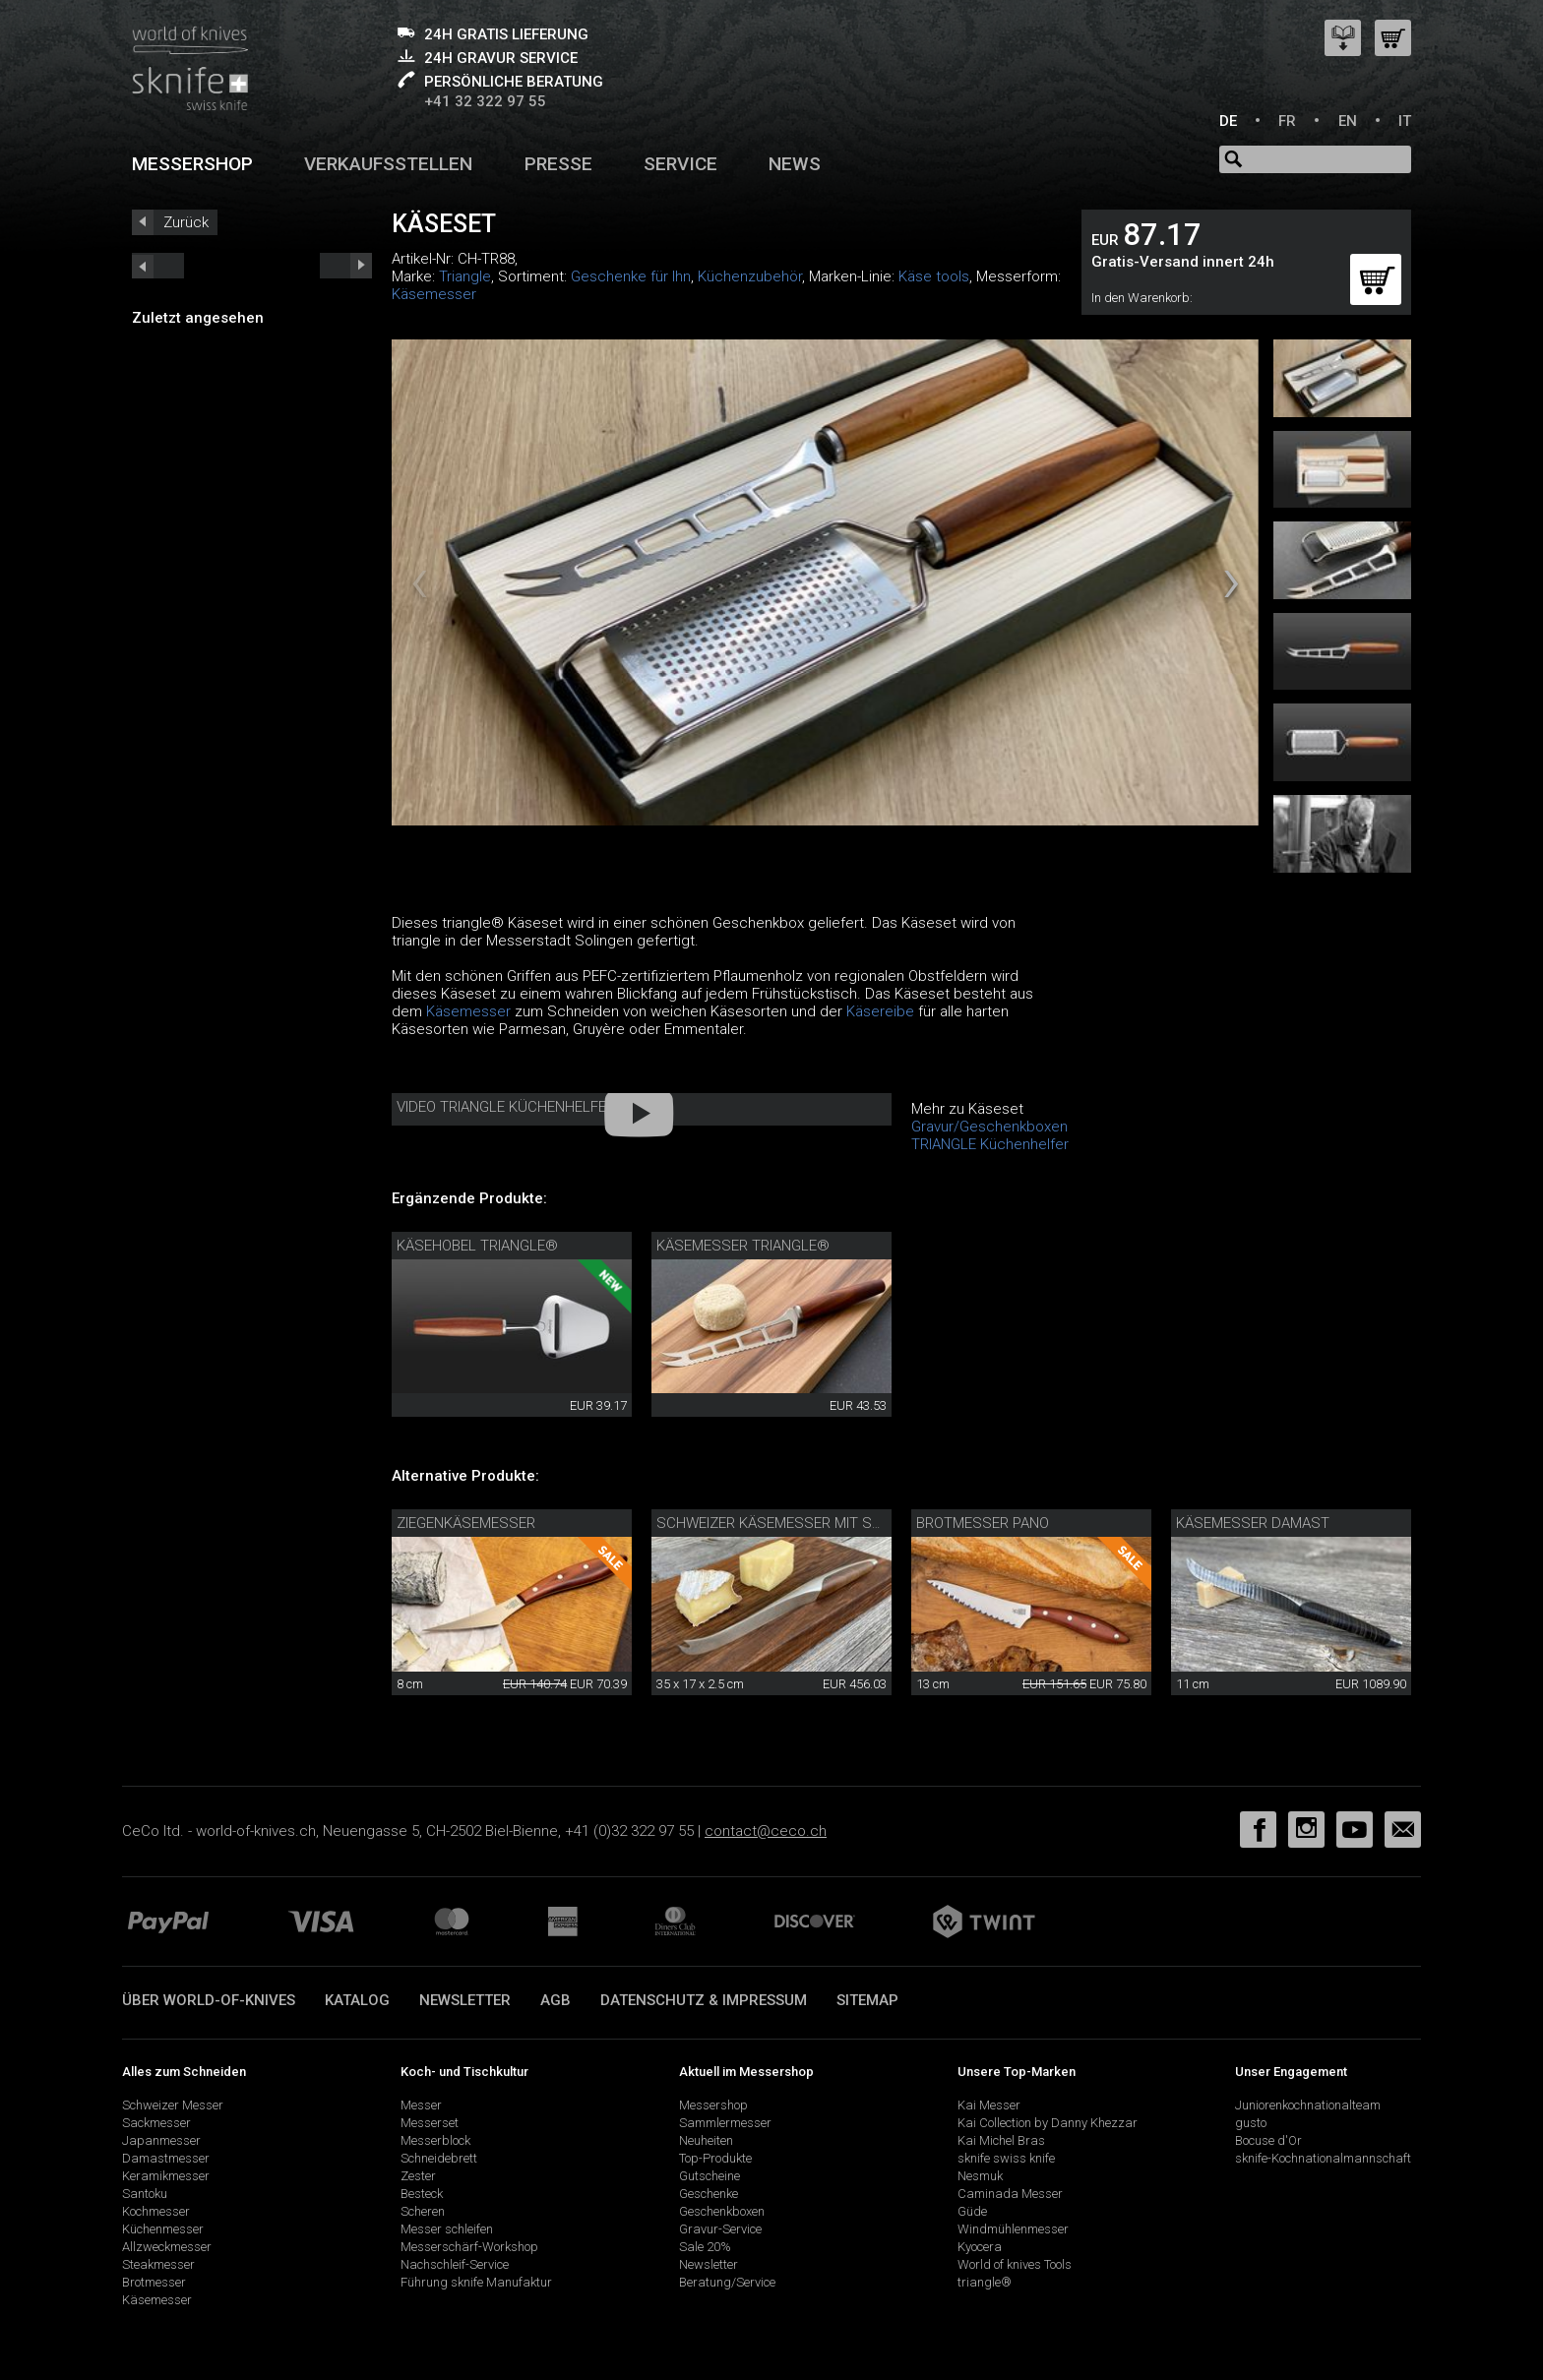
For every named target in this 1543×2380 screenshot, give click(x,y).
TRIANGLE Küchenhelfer (990, 1144)
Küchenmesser (163, 2229)
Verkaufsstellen (388, 164)
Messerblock (435, 2140)
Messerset (430, 2122)
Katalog (357, 2000)
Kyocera (979, 2246)
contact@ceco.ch (766, 1831)
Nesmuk (980, 2175)
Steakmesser (158, 2264)
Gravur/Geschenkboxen (989, 1126)
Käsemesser (434, 294)
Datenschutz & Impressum (703, 2000)
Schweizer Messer (172, 2105)
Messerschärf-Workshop (469, 2246)
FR (1287, 121)
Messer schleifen (447, 2229)
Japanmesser (161, 2140)
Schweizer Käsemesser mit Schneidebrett (814, 1523)
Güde (972, 2211)
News (795, 164)
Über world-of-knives (208, 2000)
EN (1347, 121)
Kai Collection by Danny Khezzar (1047, 2122)
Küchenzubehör (750, 276)
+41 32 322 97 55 (485, 101)
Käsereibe (880, 1011)
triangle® (984, 2282)
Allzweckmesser (167, 2246)
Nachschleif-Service (455, 2264)
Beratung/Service (727, 2282)
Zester (418, 2175)
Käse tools (933, 276)
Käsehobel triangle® (477, 1245)
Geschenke (708, 2193)
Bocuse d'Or (1268, 2140)
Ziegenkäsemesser (466, 1523)
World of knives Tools (1014, 2264)
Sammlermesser (725, 2122)
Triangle (465, 276)
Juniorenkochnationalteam (1308, 2105)
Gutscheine (709, 2175)
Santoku (144, 2193)
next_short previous (158, 265)
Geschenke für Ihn (631, 276)
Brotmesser (154, 2282)
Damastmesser (166, 2158)
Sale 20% (705, 2246)
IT (1404, 121)
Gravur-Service (720, 2229)
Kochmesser (156, 2211)
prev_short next (346, 265)
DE (1228, 121)
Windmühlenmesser (1013, 2229)
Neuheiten (706, 2140)
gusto (1250, 2122)
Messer (421, 2105)
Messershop (192, 164)
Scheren (423, 2211)
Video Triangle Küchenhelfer (506, 1107)
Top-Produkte (715, 2158)
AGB (555, 2000)
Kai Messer (988, 2105)
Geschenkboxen (722, 2211)
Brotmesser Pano (982, 1523)
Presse (558, 164)
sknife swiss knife (1006, 2158)
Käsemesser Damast (1252, 1523)
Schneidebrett (439, 2158)
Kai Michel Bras (1001, 2140)
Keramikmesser (166, 2175)
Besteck (422, 2193)
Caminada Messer (1010, 2193)
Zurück (186, 222)
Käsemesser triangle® (743, 1245)
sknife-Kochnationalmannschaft (1323, 2158)
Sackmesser (156, 2122)
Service (680, 164)
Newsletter (465, 2000)
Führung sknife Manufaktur (476, 2282)
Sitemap (867, 2000)
